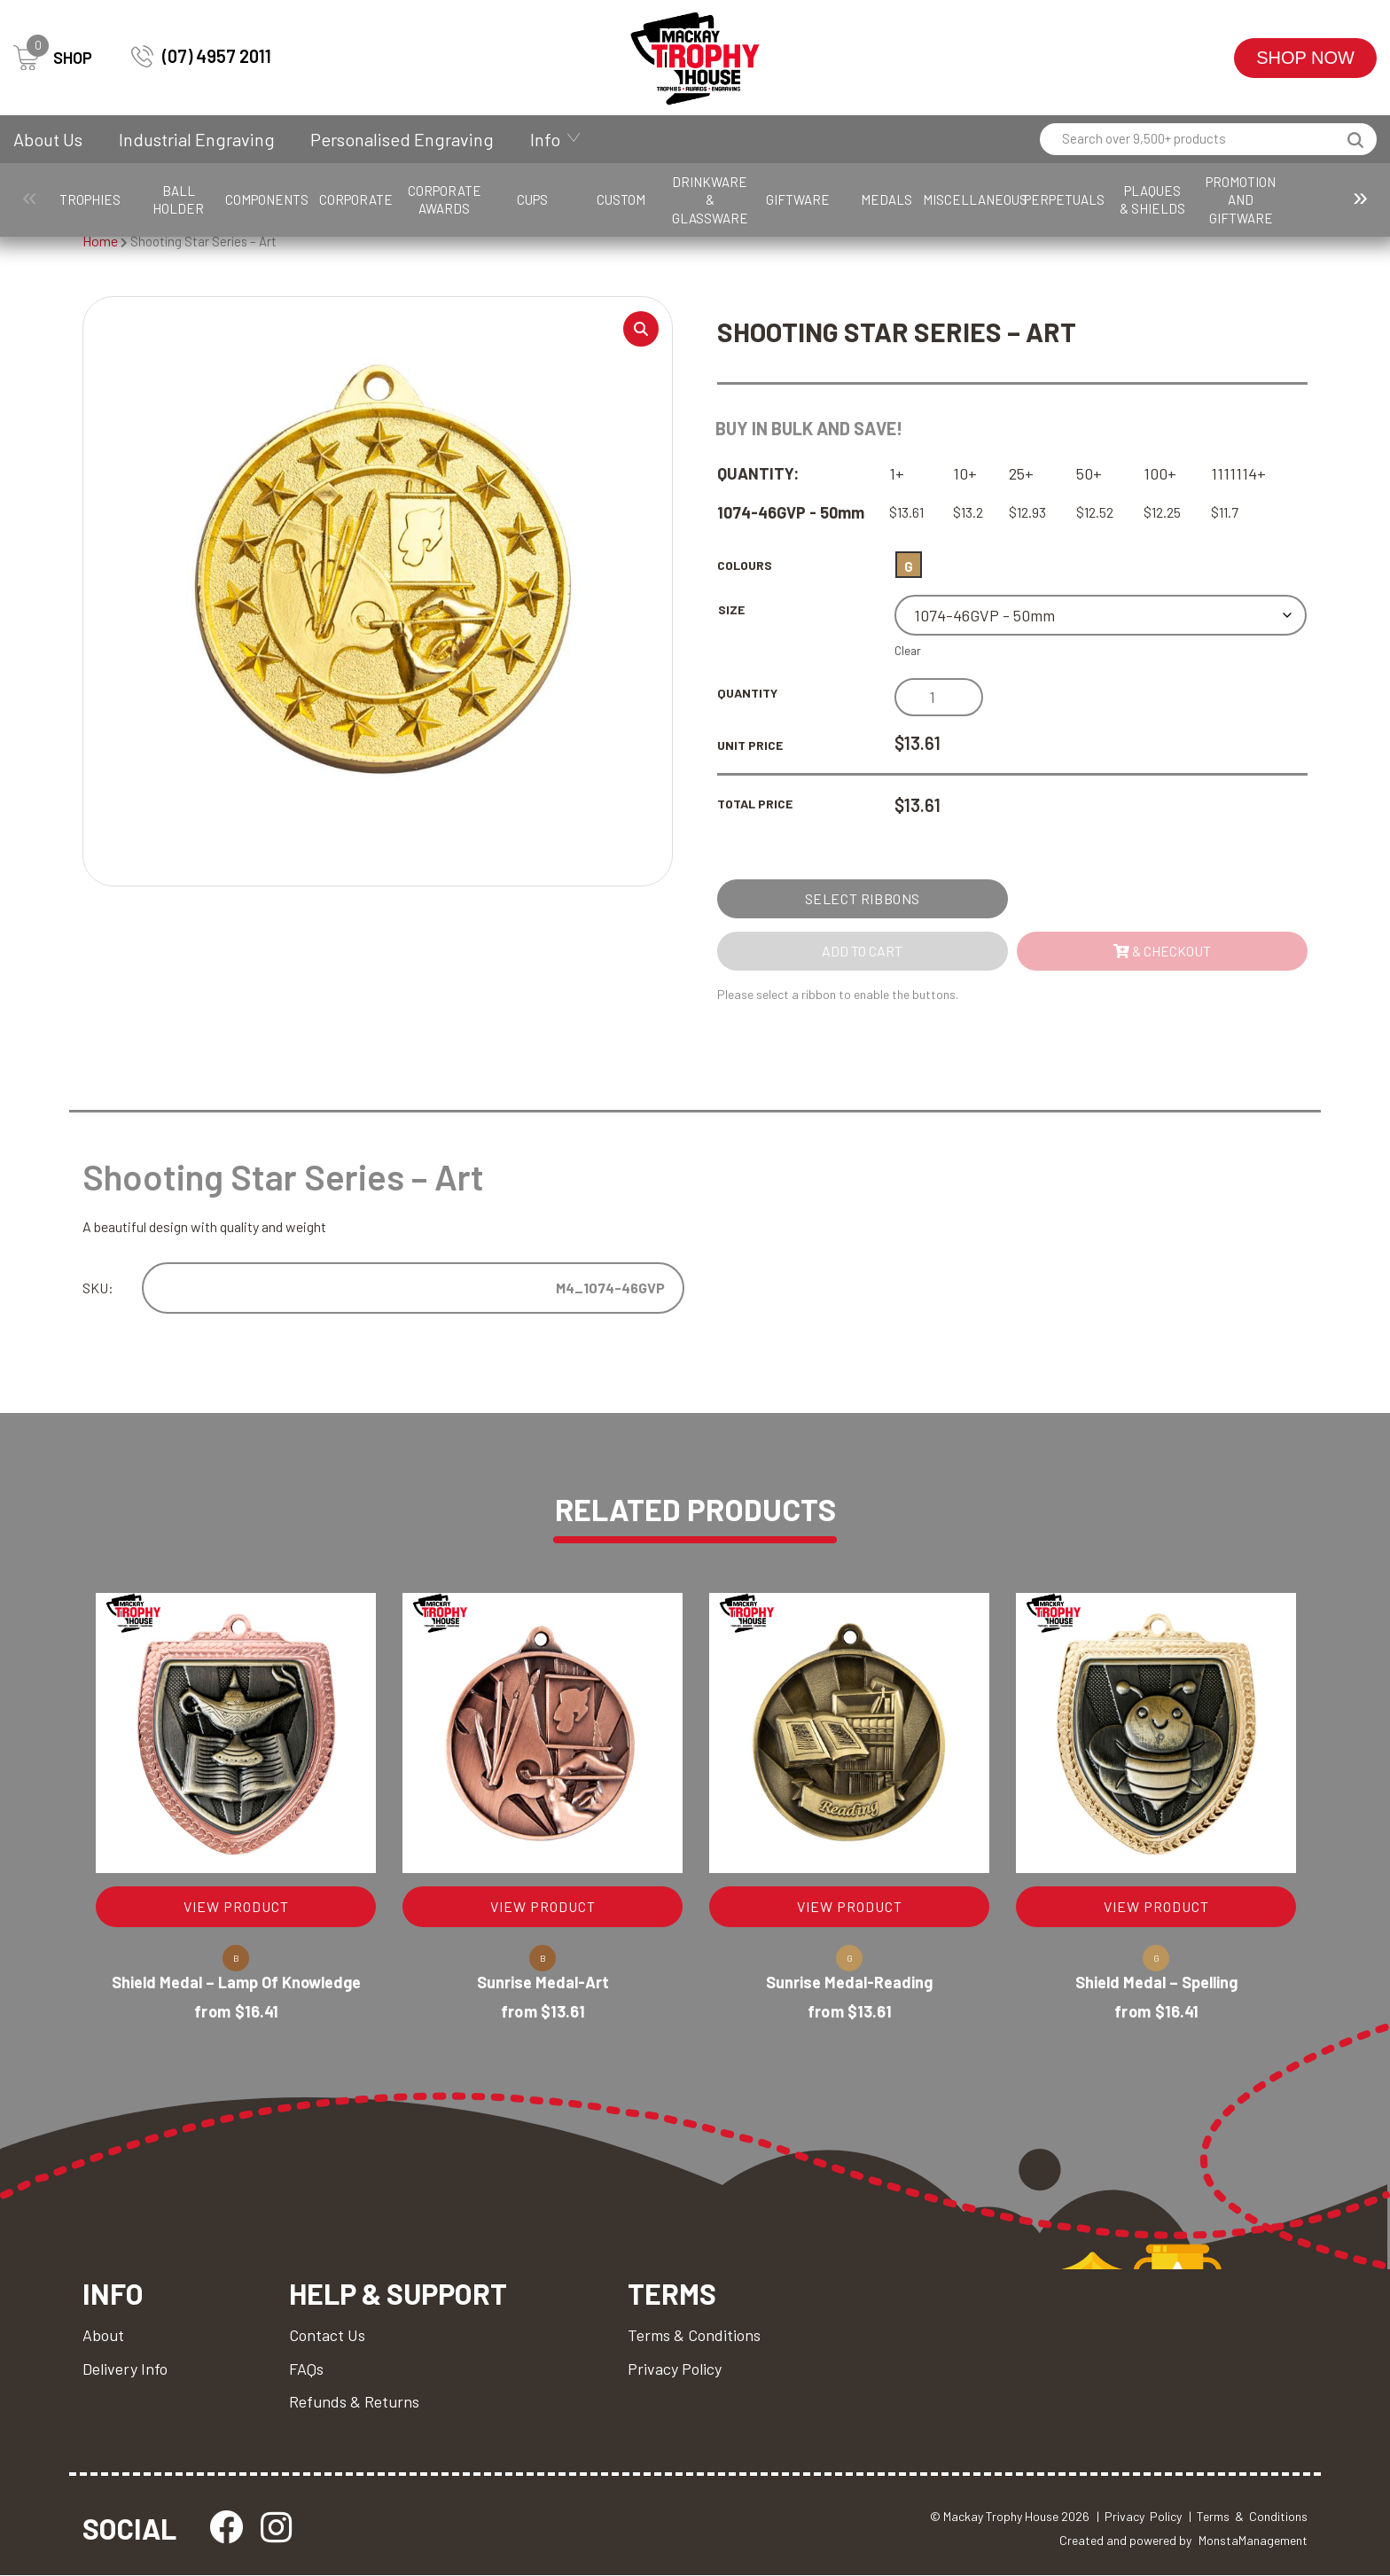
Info (545, 139)
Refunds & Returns (354, 2401)
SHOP (52, 58)
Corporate (434, 199)
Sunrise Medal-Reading (849, 1983)
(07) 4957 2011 (201, 56)
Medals (1098, 199)
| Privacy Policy (1139, 2517)
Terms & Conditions (694, 2335)
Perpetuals (1334, 199)
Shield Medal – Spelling (1156, 1983)
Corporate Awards (545, 199)
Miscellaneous (1216, 199)
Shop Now (1305, 57)
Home (100, 240)
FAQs (306, 2368)
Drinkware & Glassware (876, 199)
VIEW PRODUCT (236, 1907)
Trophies (101, 199)
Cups (655, 199)
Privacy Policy (675, 2368)
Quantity (747, 692)
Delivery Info (125, 2368)
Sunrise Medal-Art (543, 1983)
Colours (744, 565)
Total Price (755, 803)
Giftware (987, 199)
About (103, 2335)
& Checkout (1162, 950)
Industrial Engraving (197, 139)
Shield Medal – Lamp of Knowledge (236, 1983)
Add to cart (862, 950)
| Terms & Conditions (1248, 2517)
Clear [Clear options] (907, 651)
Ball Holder (211, 199)
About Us (47, 139)
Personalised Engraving (402, 139)
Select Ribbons (862, 898)
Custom (765, 199)
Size (731, 609)
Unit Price (750, 745)
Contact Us (327, 2335)
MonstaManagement (1253, 2540)
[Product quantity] (938, 697)
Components (322, 199)
